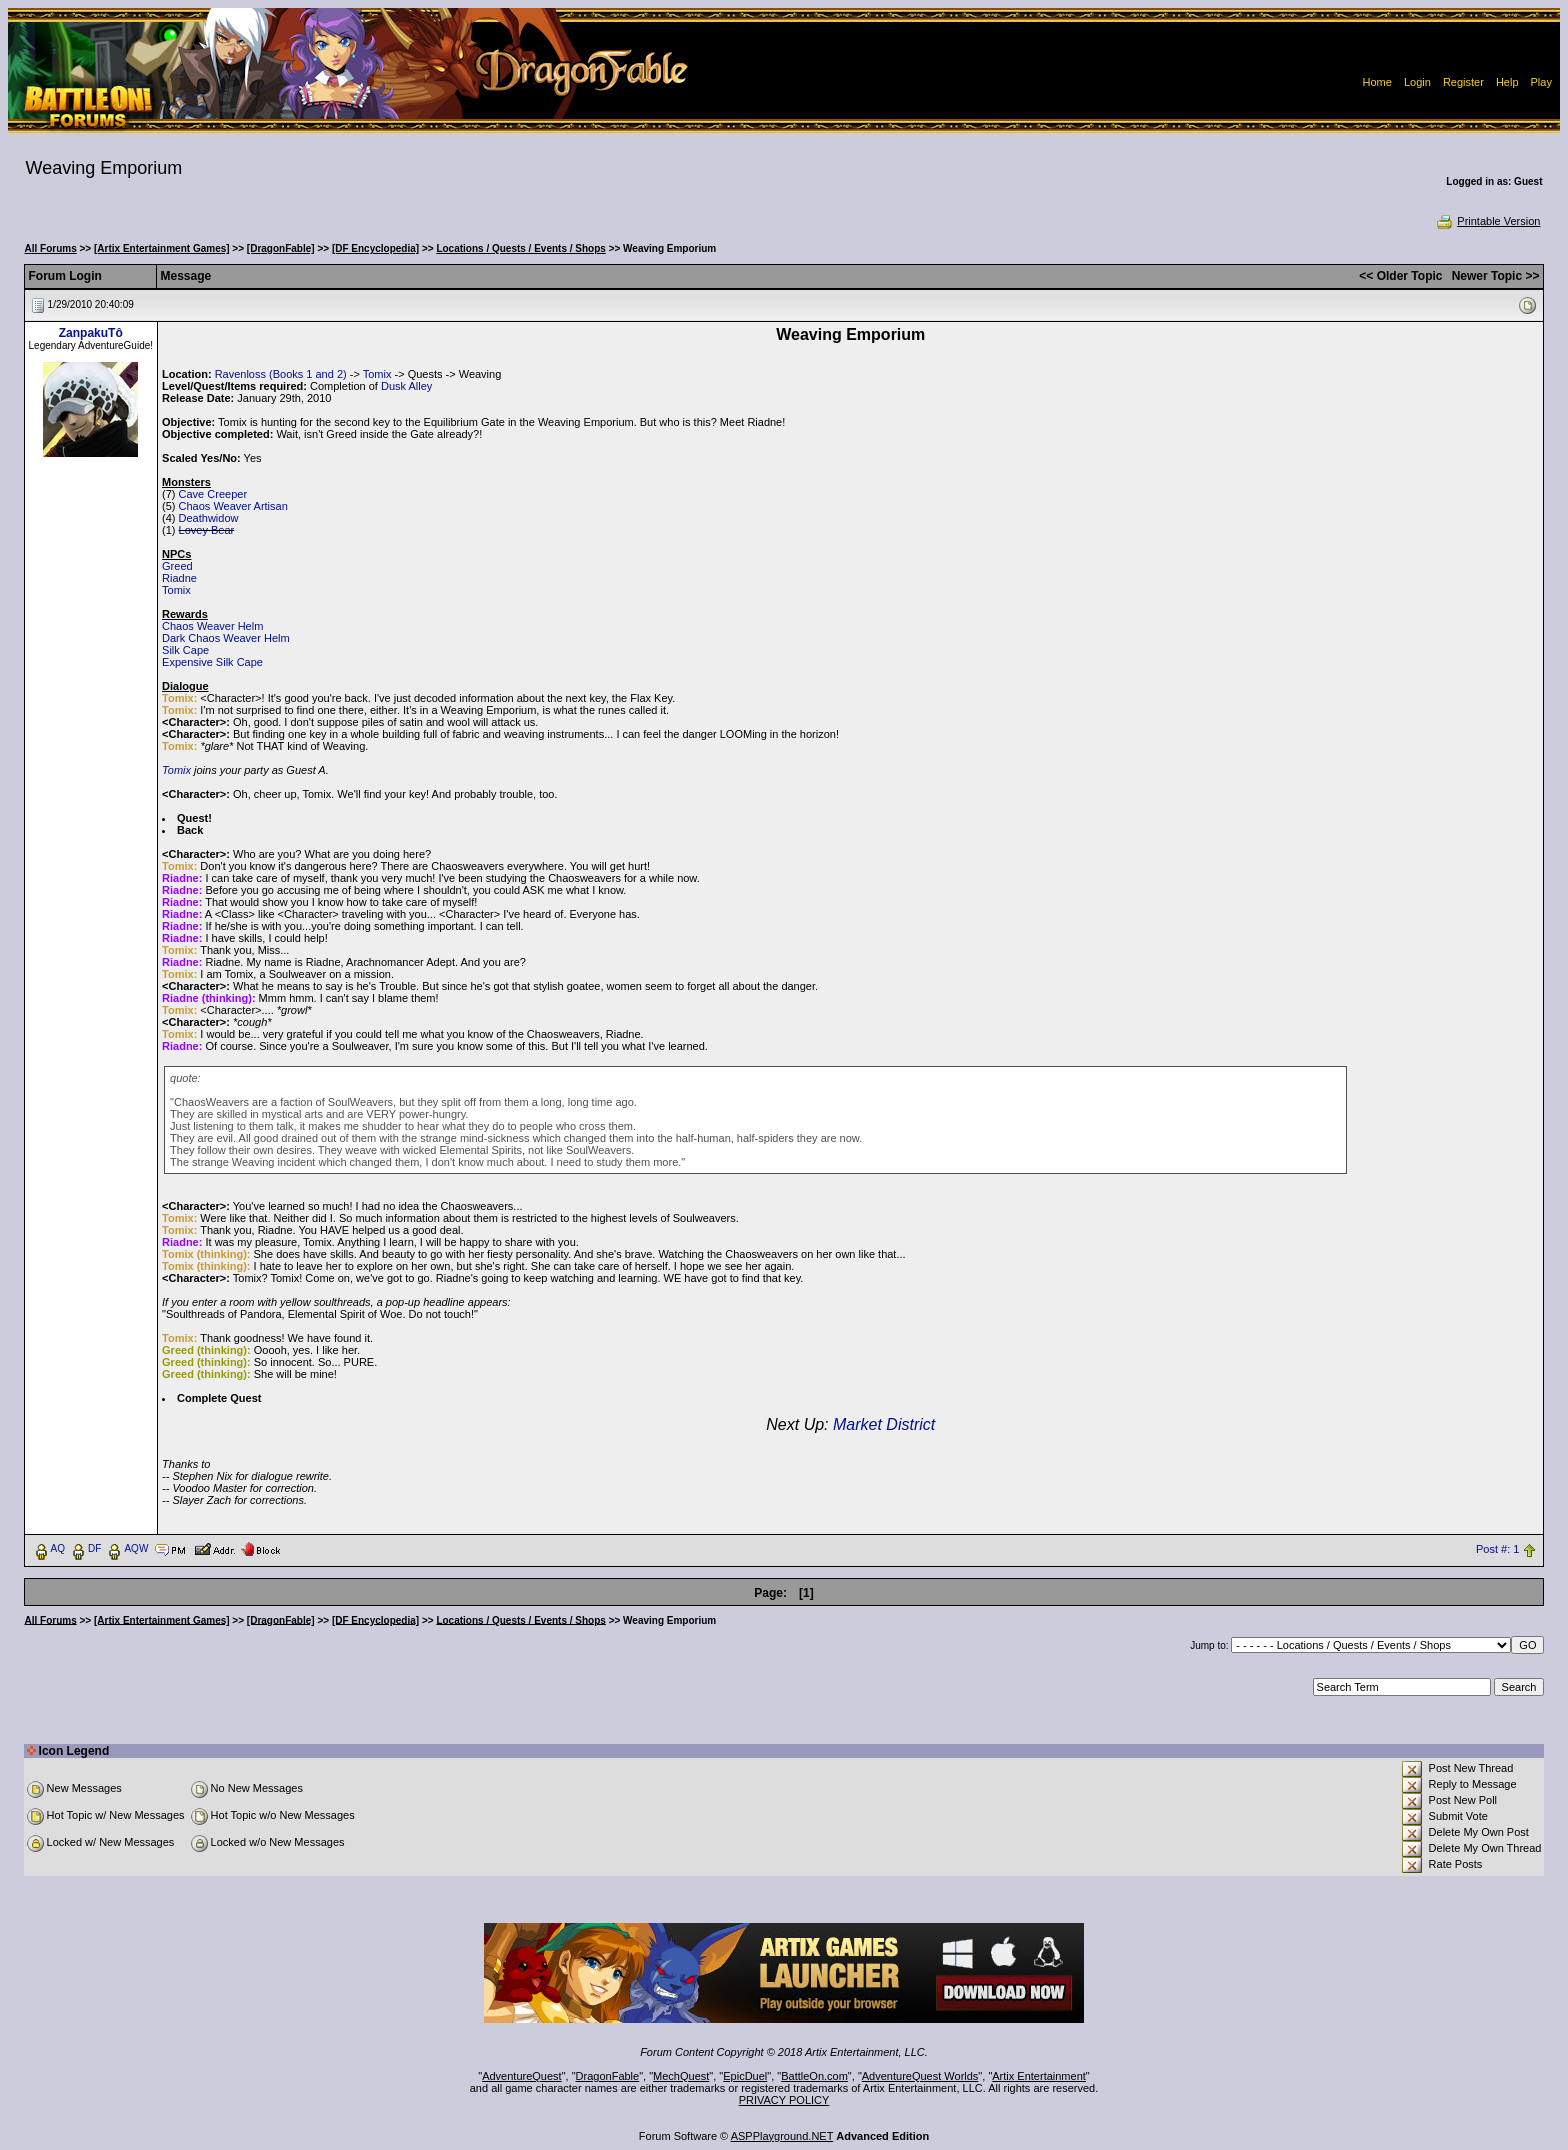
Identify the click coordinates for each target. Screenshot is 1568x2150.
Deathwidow (209, 518)
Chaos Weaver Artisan (233, 506)
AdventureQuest (522, 2076)
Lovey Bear (207, 530)
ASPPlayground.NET (782, 2136)
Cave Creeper (213, 494)
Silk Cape (185, 650)
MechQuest (681, 2076)
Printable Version (1487, 221)
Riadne (179, 578)
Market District (884, 1424)
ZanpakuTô (91, 333)
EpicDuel (745, 2076)
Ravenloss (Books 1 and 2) (281, 374)
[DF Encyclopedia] (375, 248)
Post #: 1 (1497, 1549)
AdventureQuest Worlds (920, 2076)
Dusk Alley (406, 386)
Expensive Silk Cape (212, 662)
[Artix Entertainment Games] (162, 248)
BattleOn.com (814, 2076)
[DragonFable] (281, 248)
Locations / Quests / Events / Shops (520, 248)
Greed (177, 566)
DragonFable (608, 2076)
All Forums (51, 248)
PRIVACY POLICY (784, 2100)
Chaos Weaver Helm (212, 626)
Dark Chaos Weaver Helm (226, 638)
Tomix (377, 374)
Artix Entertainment (1039, 2076)
